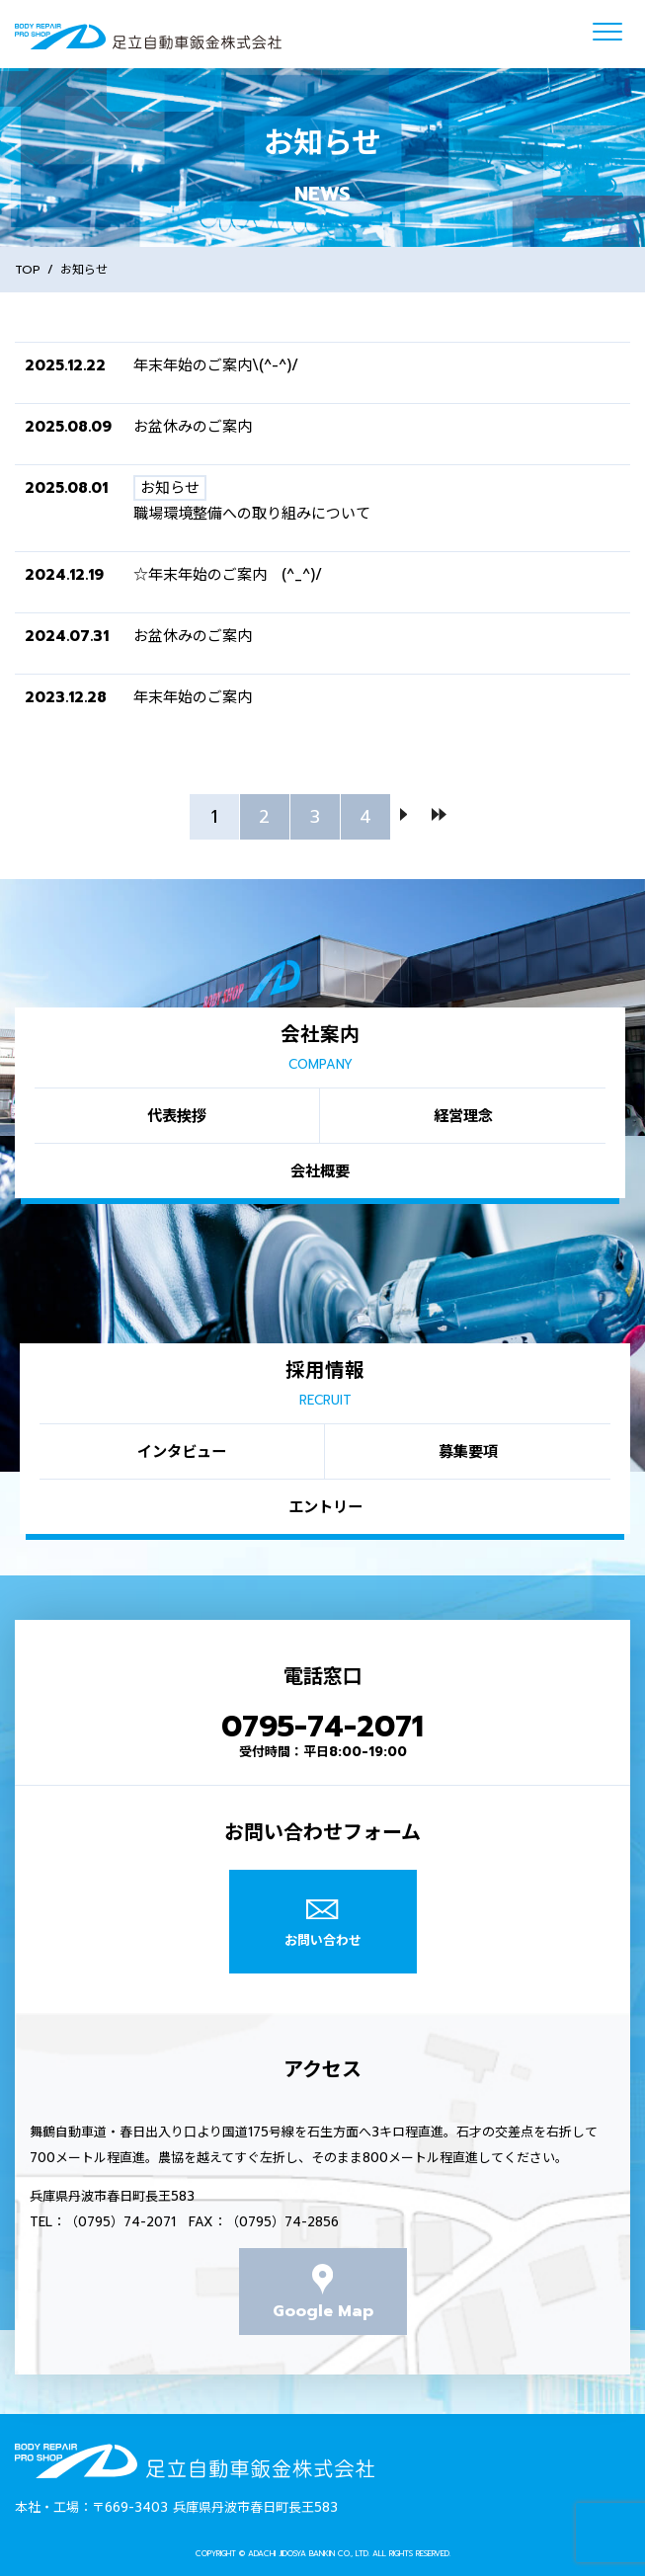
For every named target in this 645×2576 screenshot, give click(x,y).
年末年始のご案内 (192, 697)
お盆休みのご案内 (192, 427)
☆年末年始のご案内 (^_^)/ (227, 575)
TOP (27, 270)
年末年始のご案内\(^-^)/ (215, 365)
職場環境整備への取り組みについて (251, 513)
